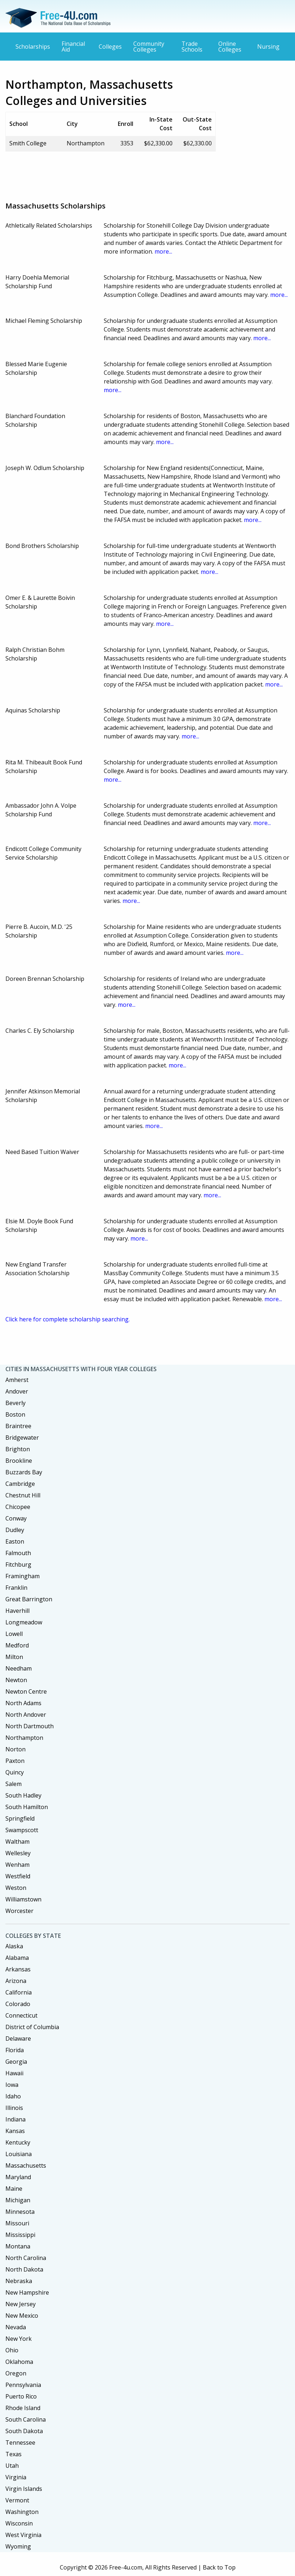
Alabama (17, 1958)
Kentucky (17, 2142)
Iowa (11, 2085)
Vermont (17, 2500)
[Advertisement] (136, 173)
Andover (16, 1391)
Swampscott (21, 1830)
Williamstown (23, 1899)
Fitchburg (18, 1564)
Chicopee (17, 1507)
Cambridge (20, 1484)
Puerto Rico (21, 2396)
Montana (17, 2246)
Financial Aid (73, 46)
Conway (16, 1518)
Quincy (14, 1772)
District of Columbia (32, 2027)
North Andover (25, 1715)
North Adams (23, 1703)
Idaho (13, 2096)
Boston (15, 1414)
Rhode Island (22, 2408)
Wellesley (18, 1853)
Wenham (17, 1865)
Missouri (17, 2223)
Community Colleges (148, 46)
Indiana (15, 2119)
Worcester (19, 1911)
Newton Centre (26, 1691)
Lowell (14, 1634)
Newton (16, 1680)
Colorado (17, 2004)
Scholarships (32, 47)
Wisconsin (19, 2523)
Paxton (14, 1761)
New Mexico (21, 2316)
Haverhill (17, 1611)
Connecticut (21, 2015)
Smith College (27, 143)
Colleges (110, 47)
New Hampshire (27, 2292)
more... (163, 251)
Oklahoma (19, 2362)
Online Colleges (229, 46)
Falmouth (18, 1553)
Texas (13, 2454)
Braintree (18, 1426)
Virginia (15, 2477)
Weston (15, 1888)
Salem (13, 1784)
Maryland (18, 2177)
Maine (13, 2189)
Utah (12, 2466)
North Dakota (24, 2269)
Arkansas (18, 1969)
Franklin (16, 1588)
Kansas (15, 2131)
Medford (17, 1645)
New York (18, 2339)
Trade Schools (192, 46)
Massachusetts (25, 2165)
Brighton (17, 1449)
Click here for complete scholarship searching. (67, 1319)
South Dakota (24, 2431)
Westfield (17, 1876)
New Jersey (20, 2304)
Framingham (22, 1576)
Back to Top (219, 2567)
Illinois (14, 2108)
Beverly (15, 1403)
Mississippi (20, 2235)
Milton (14, 1657)
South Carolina (25, 2419)
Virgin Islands (23, 2489)
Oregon (15, 2373)
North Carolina (25, 2258)
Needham (18, 1668)
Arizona (15, 1981)
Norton (15, 1749)
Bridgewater (22, 1437)
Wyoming (18, 2546)
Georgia (16, 2062)
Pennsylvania (23, 2385)
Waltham (17, 1842)
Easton (14, 1541)
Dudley (14, 1530)
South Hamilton (26, 1807)
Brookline (18, 1461)
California (18, 1992)
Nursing (268, 47)
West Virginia (23, 2535)
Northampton (24, 1738)
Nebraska (18, 2281)
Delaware (18, 2038)
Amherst (16, 1380)
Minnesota (20, 2212)
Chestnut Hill (22, 1495)
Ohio (11, 2350)
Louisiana (18, 2154)
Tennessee (20, 2442)
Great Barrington (28, 1599)
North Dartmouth (29, 1726)
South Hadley (23, 1795)
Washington (22, 2512)
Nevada (15, 2327)
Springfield (20, 1818)
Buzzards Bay (23, 1472)
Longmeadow (23, 1622)
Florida (14, 2050)
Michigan (17, 2200)
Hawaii (14, 2073)
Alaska (14, 1946)
